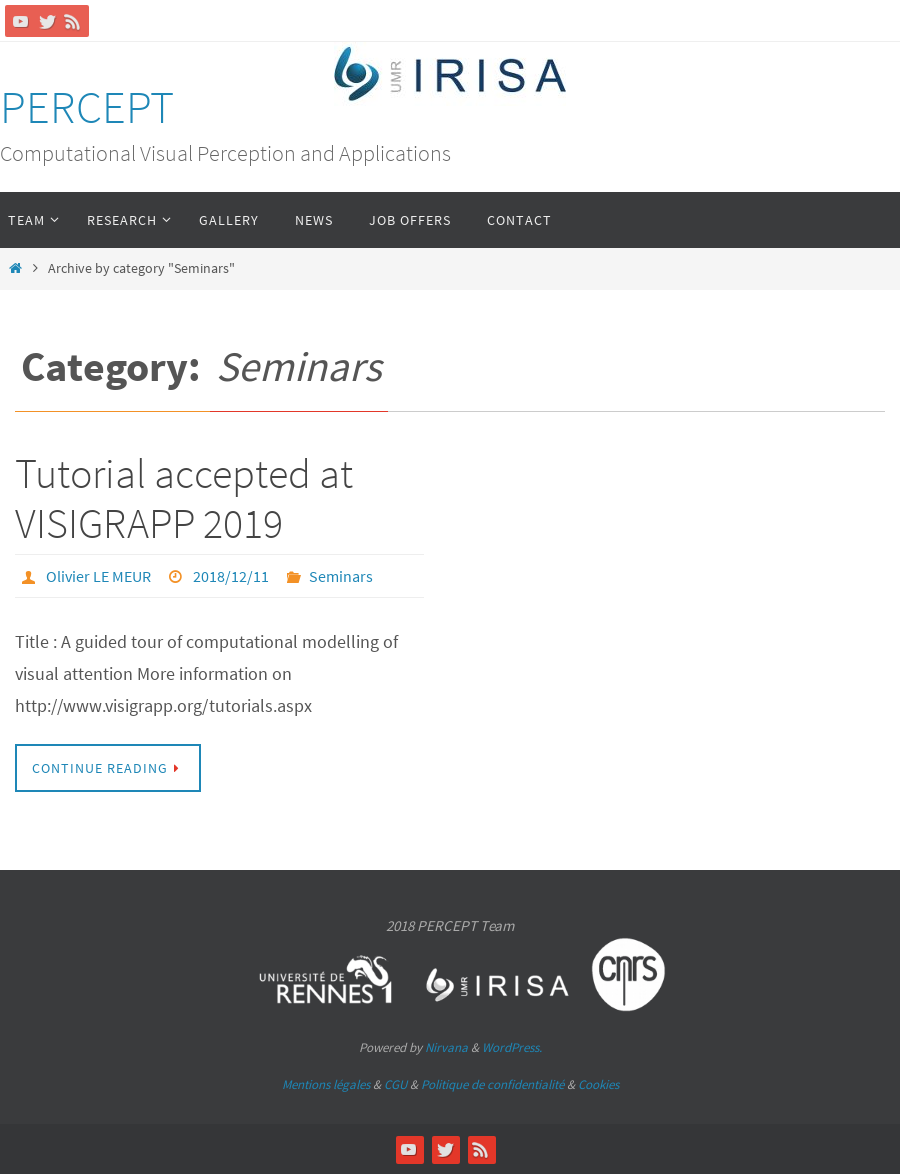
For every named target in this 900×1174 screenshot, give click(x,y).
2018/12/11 (231, 576)
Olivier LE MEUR (98, 576)
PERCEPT (87, 107)
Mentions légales (326, 1084)
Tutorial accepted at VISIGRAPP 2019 (184, 498)
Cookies (598, 1084)
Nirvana (446, 1047)
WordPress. (512, 1047)
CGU (395, 1084)
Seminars (341, 576)
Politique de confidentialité (492, 1084)
